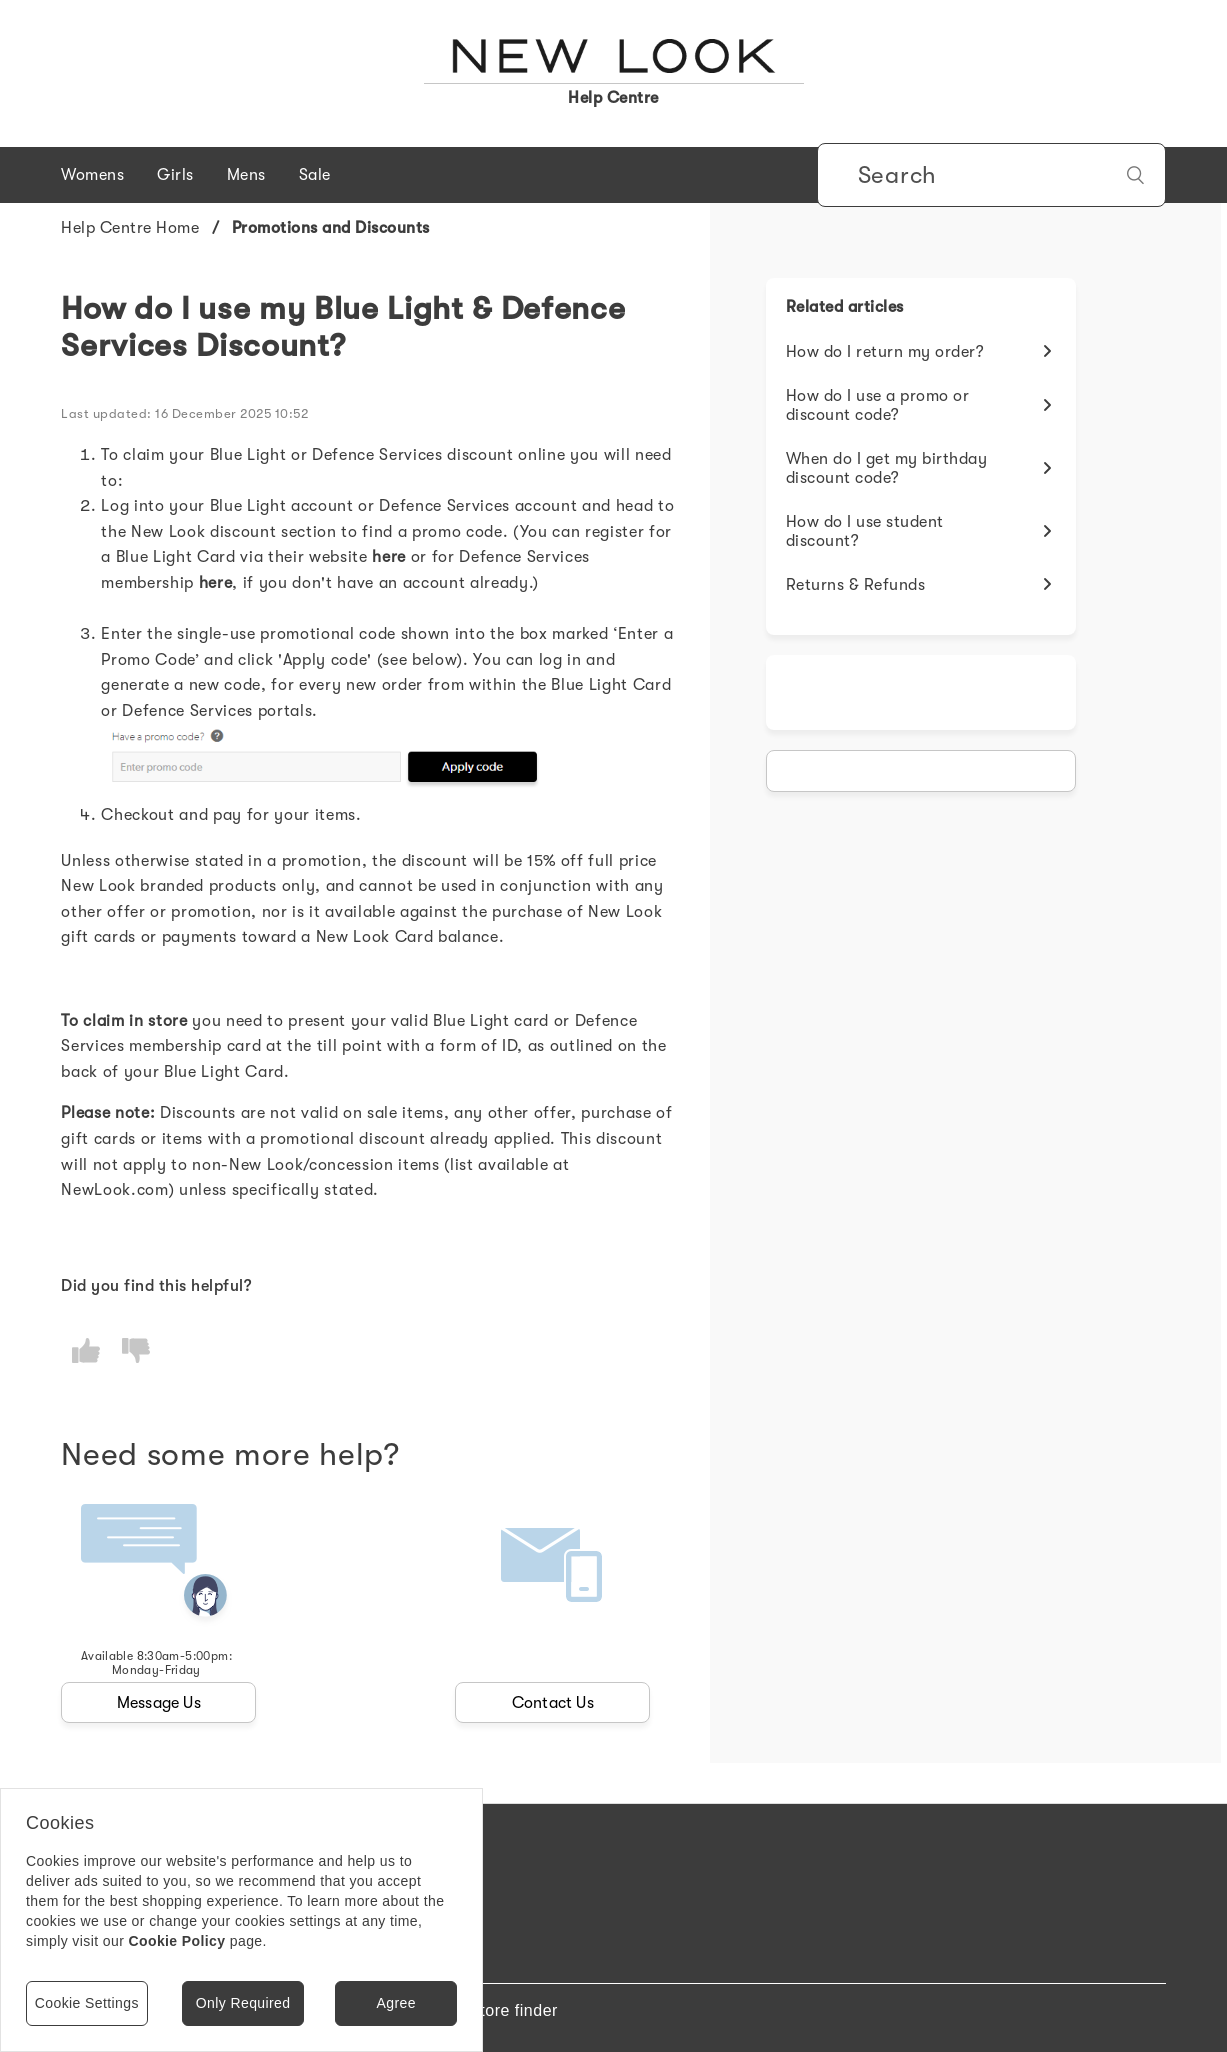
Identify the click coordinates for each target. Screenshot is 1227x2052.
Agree (395, 2003)
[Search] (991, 175)
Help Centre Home (130, 228)
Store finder (513, 2010)
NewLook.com (114, 1190)
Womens (92, 175)
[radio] (86, 1350)
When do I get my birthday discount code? (887, 468)
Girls (175, 175)
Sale (315, 175)
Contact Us (553, 1703)
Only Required (243, 2003)
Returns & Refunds (856, 585)
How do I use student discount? (865, 531)
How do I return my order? (885, 352)
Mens (246, 175)
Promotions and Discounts (331, 228)
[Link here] (389, 557)
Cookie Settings (87, 2003)
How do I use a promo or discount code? (878, 405)
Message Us (159, 1703)
